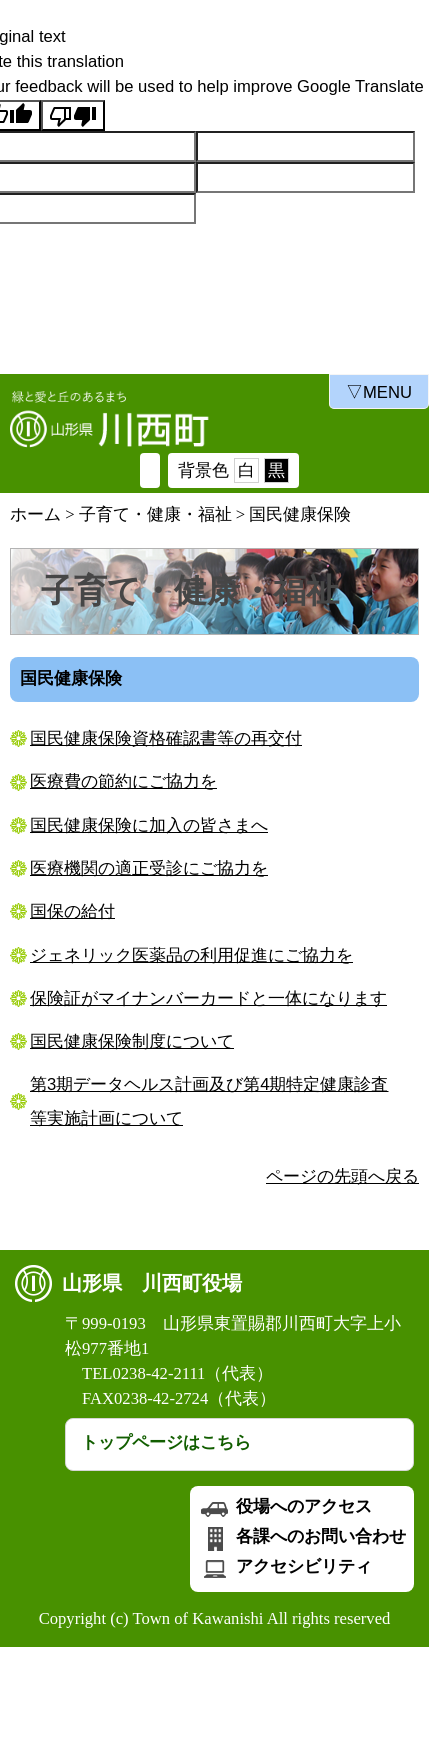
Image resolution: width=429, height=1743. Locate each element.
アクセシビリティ (285, 1566)
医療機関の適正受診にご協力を (149, 868)
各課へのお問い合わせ (302, 1536)
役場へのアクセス (285, 1506)
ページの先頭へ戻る (342, 1176)
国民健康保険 (300, 514)
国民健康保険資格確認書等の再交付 (166, 738)
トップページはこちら (166, 1442)
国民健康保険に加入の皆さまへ (149, 825)
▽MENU (379, 392)
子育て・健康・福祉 (155, 514)
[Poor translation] (73, 115)
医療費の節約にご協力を (123, 781)
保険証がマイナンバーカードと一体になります (208, 998)
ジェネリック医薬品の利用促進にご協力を (191, 955)
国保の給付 (72, 911)
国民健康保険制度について (132, 1041)
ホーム (35, 514)
